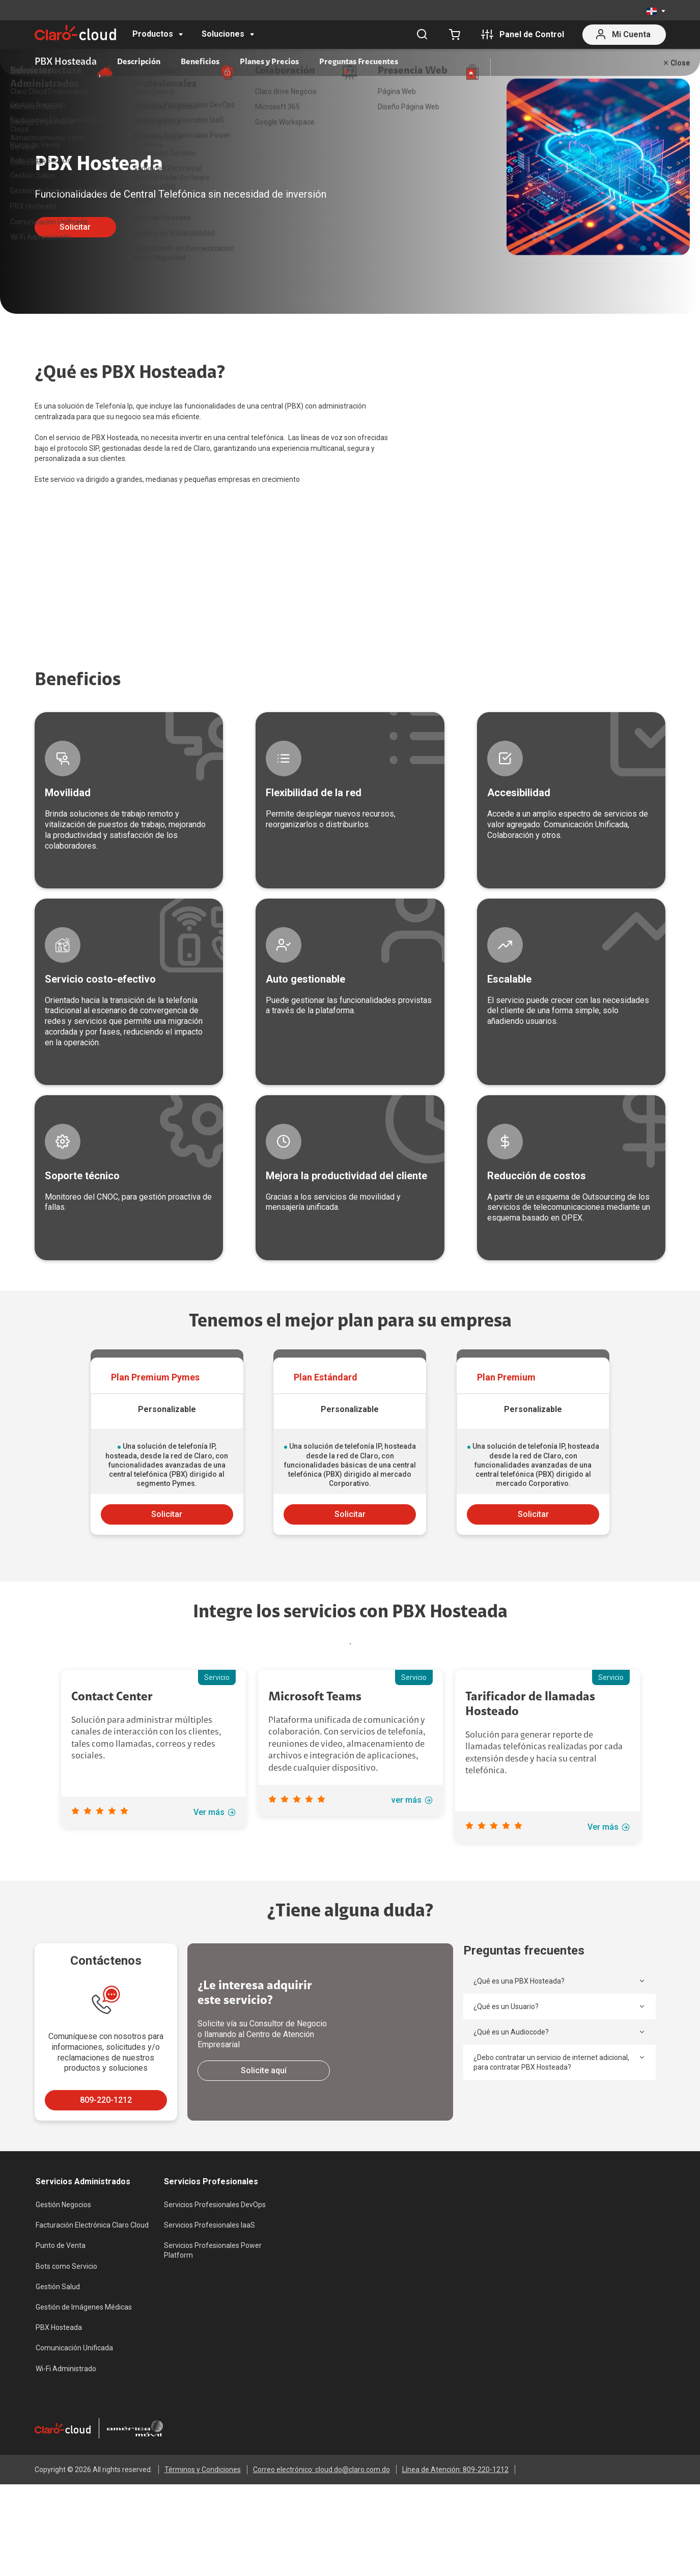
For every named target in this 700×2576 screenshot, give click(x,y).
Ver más (214, 1933)
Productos (152, 34)
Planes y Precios (269, 62)
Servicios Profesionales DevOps (215, 2325)
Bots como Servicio (66, 2387)
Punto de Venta (61, 2366)
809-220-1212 (106, 2221)
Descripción (138, 62)
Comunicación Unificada (74, 2468)
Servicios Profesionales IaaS (209, 2346)
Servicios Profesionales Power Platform (213, 2370)
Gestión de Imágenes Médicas (84, 2428)
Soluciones (223, 34)
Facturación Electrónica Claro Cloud (92, 2346)
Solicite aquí (264, 2191)
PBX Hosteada (59, 2448)
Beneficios (200, 62)
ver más (412, 1921)
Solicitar (75, 227)
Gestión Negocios (63, 2325)
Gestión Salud (58, 2407)
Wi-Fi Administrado (66, 2489)
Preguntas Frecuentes (358, 62)
